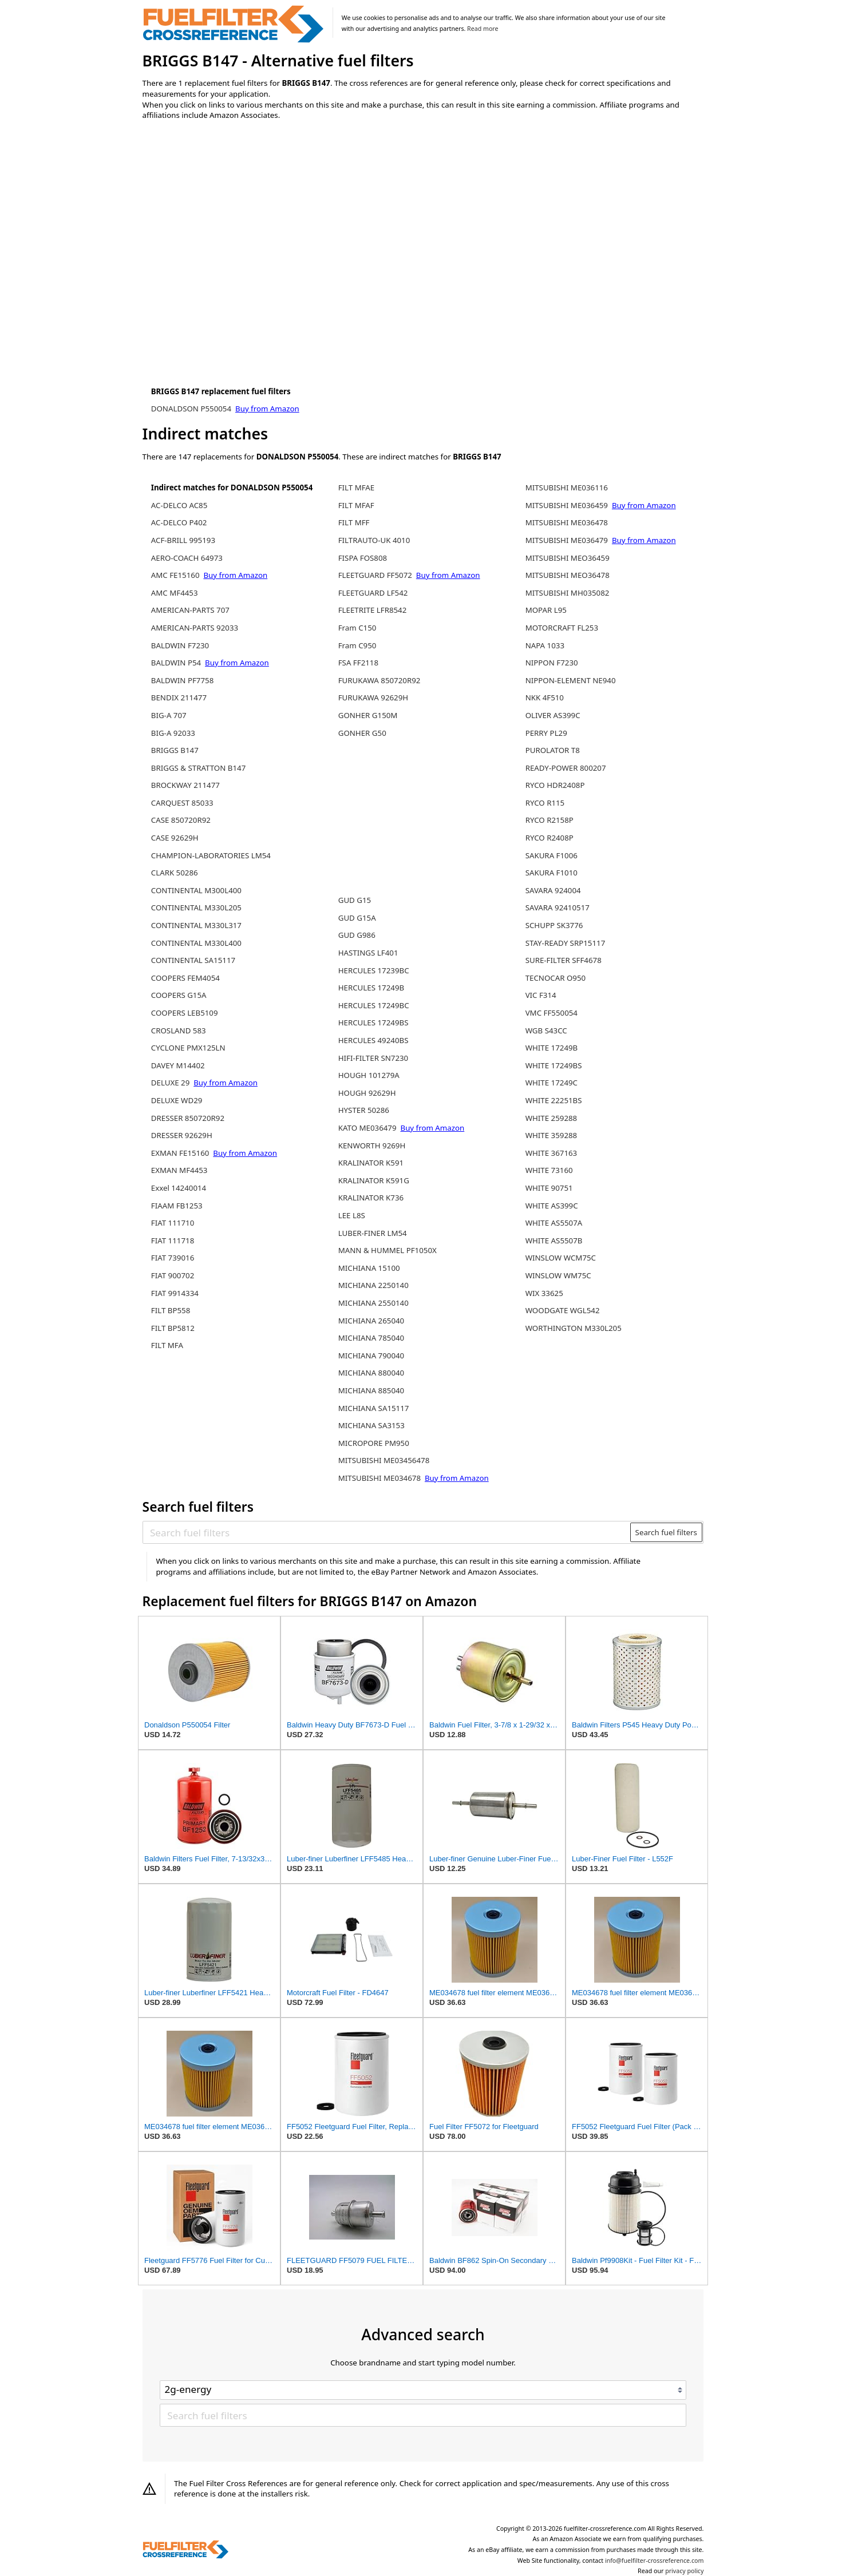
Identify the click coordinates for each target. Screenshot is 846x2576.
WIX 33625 (544, 1293)
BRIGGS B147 (175, 750)
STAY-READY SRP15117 (565, 943)
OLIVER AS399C (552, 715)
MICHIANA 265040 (371, 1320)
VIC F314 (540, 995)
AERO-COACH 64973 (187, 558)
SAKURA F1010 (551, 872)
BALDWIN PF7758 (182, 680)
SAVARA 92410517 (557, 907)
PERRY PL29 (546, 733)
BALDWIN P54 (176, 662)
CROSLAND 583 (178, 1030)
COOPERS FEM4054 (185, 978)
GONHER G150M (368, 715)
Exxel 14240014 (178, 1188)
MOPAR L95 (546, 610)
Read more (482, 29)
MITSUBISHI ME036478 (566, 522)
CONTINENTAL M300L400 (196, 890)
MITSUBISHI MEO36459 (567, 558)
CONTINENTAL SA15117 (193, 960)
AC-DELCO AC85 (179, 505)
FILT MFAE (356, 487)
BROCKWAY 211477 (185, 785)
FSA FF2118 (358, 662)
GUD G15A (357, 918)
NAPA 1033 (544, 645)
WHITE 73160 (549, 1170)
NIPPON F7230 (551, 662)
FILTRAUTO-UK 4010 (374, 540)
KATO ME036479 (367, 1128)
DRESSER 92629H (181, 1135)
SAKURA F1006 (551, 855)
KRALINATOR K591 (371, 1163)
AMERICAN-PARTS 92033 (194, 628)
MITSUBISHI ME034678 (379, 1478)
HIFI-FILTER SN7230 (373, 1058)
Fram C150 (357, 628)
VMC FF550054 (551, 1013)
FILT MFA (167, 1345)
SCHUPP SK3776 (554, 925)
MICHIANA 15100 (369, 1268)
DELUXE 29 (170, 1082)
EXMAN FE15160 (180, 1153)
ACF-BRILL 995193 (183, 540)
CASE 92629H (175, 838)
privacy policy (684, 2571)
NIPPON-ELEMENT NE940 (570, 680)
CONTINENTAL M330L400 (196, 943)
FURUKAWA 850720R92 (379, 680)
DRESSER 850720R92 (187, 1118)
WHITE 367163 (551, 1153)
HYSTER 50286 (363, 1110)
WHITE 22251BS (553, 1100)
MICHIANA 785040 (371, 1338)
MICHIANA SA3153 (371, 1425)
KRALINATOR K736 (371, 1197)
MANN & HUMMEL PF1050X (387, 1250)
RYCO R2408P (549, 838)
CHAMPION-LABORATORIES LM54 (211, 855)
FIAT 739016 (172, 1258)
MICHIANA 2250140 (373, 1285)
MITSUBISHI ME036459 (566, 505)
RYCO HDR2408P (555, 785)
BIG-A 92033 (173, 733)
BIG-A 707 (169, 715)
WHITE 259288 (551, 1118)
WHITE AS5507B (554, 1240)
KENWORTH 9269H (372, 1145)
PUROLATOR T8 (552, 750)
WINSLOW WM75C (558, 1275)
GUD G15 (354, 900)
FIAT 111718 (172, 1240)
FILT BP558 (170, 1310)
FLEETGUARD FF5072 (375, 575)
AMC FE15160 (175, 575)
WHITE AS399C (551, 1205)
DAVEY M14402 (178, 1065)
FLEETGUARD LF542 (373, 593)
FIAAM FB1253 (177, 1205)
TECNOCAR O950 (555, 978)
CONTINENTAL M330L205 (196, 907)
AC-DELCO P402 (179, 522)
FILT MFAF (356, 505)
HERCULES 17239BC (373, 970)
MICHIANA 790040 (371, 1355)
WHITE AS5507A (554, 1223)
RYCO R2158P (549, 820)
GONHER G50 (362, 733)
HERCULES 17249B (371, 987)
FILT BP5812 (173, 1328)
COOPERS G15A (179, 995)
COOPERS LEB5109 (184, 1013)
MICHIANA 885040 (371, 1390)
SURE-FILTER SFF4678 (563, 960)
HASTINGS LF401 (368, 953)
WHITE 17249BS (553, 1065)
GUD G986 (356, 935)
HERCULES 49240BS (373, 1040)
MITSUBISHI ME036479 (566, 540)
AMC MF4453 (174, 593)
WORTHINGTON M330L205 (573, 1328)
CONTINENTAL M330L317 (196, 925)
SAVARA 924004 (553, 890)
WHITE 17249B (551, 1048)
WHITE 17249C (551, 1082)
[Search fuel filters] (387, 1532)
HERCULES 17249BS (373, 1022)
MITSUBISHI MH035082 (567, 593)
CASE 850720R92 (181, 820)
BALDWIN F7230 (180, 645)
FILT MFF (354, 522)
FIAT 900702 (172, 1275)
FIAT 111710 (172, 1223)
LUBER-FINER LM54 (372, 1233)
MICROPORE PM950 (373, 1443)
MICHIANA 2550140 (373, 1303)
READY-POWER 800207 (565, 768)
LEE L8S (351, 1215)
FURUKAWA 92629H (373, 697)
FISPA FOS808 (362, 558)
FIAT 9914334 (175, 1293)
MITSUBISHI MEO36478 (567, 575)
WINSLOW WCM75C (560, 1258)
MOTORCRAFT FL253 (561, 628)
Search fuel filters (666, 1532)
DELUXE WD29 (177, 1100)
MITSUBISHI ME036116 (566, 487)
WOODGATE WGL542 (562, 1310)
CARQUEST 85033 (182, 803)
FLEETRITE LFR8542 (372, 610)
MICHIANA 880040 (371, 1373)
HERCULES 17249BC (373, 1005)
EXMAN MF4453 (179, 1170)
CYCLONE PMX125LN (188, 1048)
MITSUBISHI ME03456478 (384, 1460)
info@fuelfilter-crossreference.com (654, 2561)
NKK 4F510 (544, 697)
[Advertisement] (237, 224)
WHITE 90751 (549, 1188)
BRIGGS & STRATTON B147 (198, 768)
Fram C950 (357, 645)
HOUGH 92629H (367, 1093)
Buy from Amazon (267, 408)
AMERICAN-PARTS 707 (190, 610)
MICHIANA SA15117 (373, 1408)
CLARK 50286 (174, 872)
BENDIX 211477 (179, 697)
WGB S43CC (546, 1030)
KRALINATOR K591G (373, 1180)
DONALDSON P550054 (192, 408)
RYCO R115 (545, 803)
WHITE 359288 (551, 1135)
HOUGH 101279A (369, 1075)
